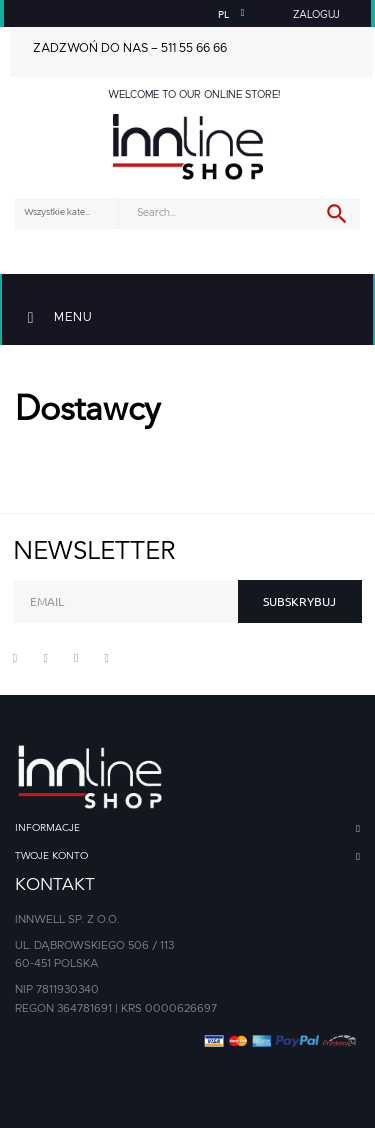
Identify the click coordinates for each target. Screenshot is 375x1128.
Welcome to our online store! (194, 95)
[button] (317, 15)
